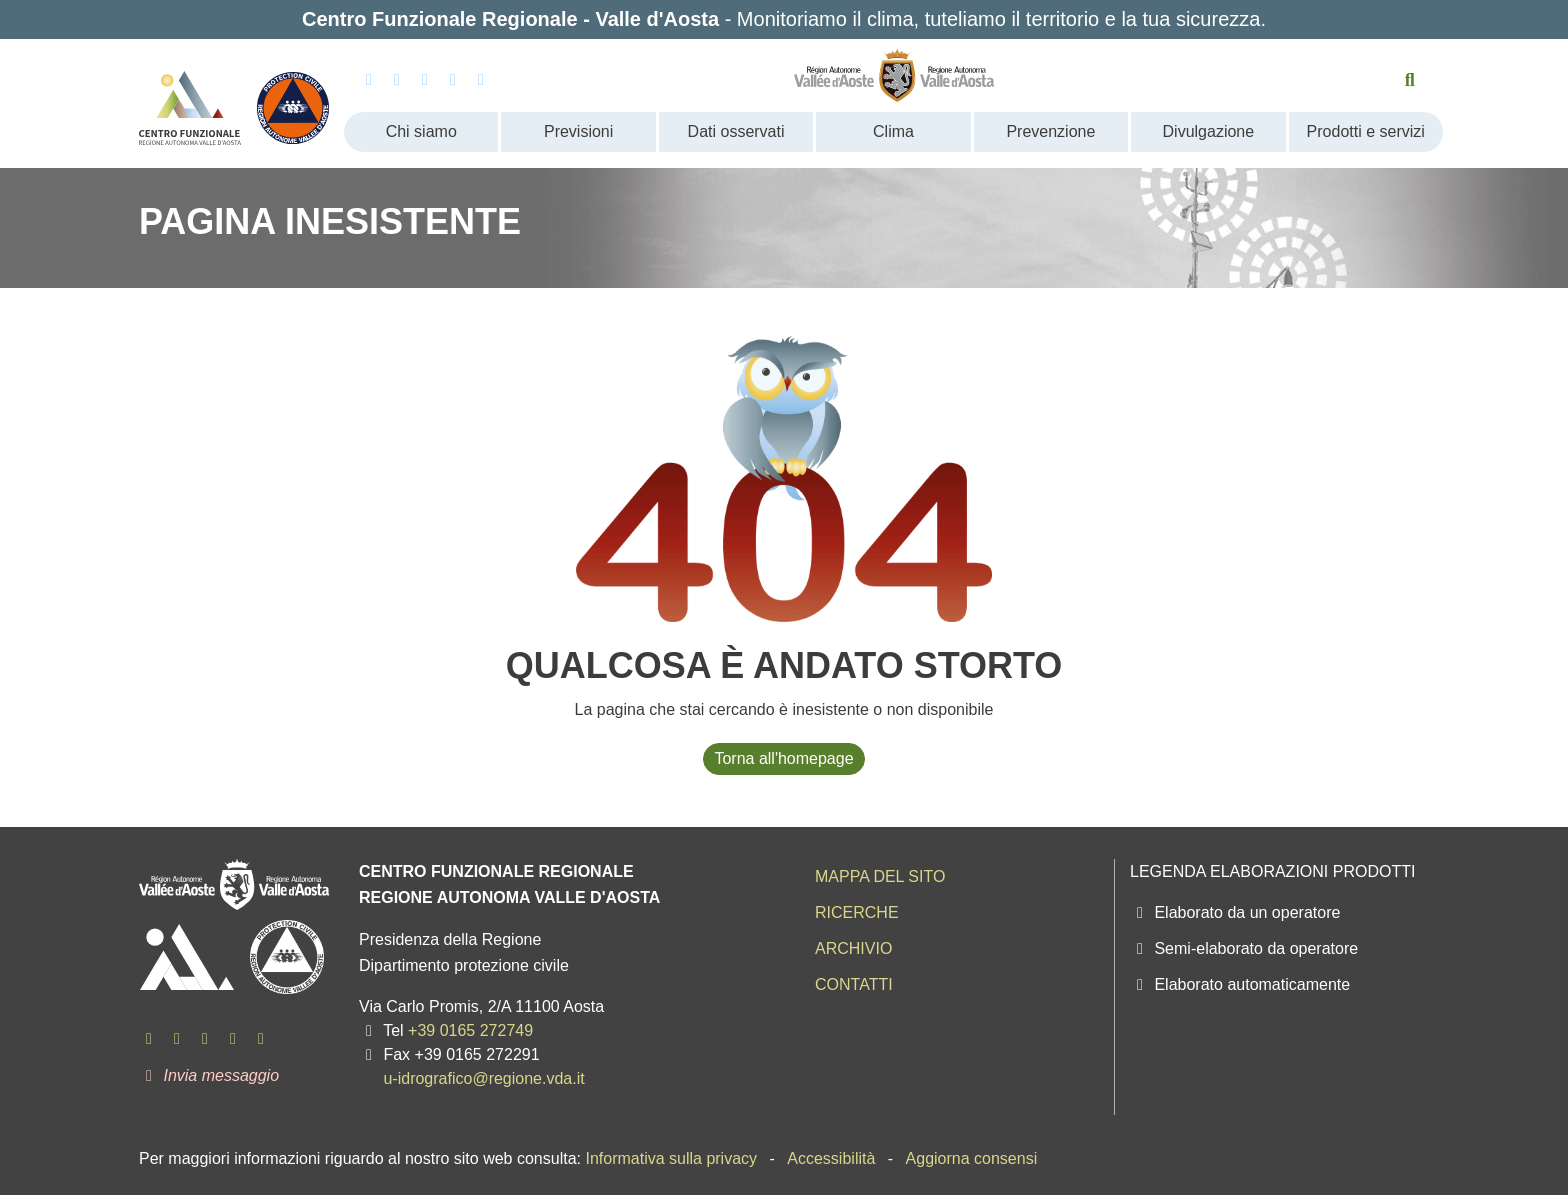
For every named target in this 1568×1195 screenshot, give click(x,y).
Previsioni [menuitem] (578, 131)
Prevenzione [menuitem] (1050, 131)
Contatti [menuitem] (854, 984)
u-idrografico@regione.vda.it (483, 1078)
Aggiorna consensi (972, 1158)
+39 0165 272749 (470, 1030)
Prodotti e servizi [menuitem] (1366, 131)
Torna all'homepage (783, 758)
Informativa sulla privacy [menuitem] (671, 1158)
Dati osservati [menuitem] (736, 131)
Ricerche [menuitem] (857, 912)
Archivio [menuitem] (853, 948)
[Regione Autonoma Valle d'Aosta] (894, 75)
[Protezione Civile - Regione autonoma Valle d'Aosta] (293, 100)
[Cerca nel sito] (1410, 80)
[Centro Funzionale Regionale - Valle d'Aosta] (190, 100)
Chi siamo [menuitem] (421, 131)
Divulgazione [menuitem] (1209, 131)
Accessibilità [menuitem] (831, 1158)
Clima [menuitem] (893, 131)
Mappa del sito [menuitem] (880, 876)
